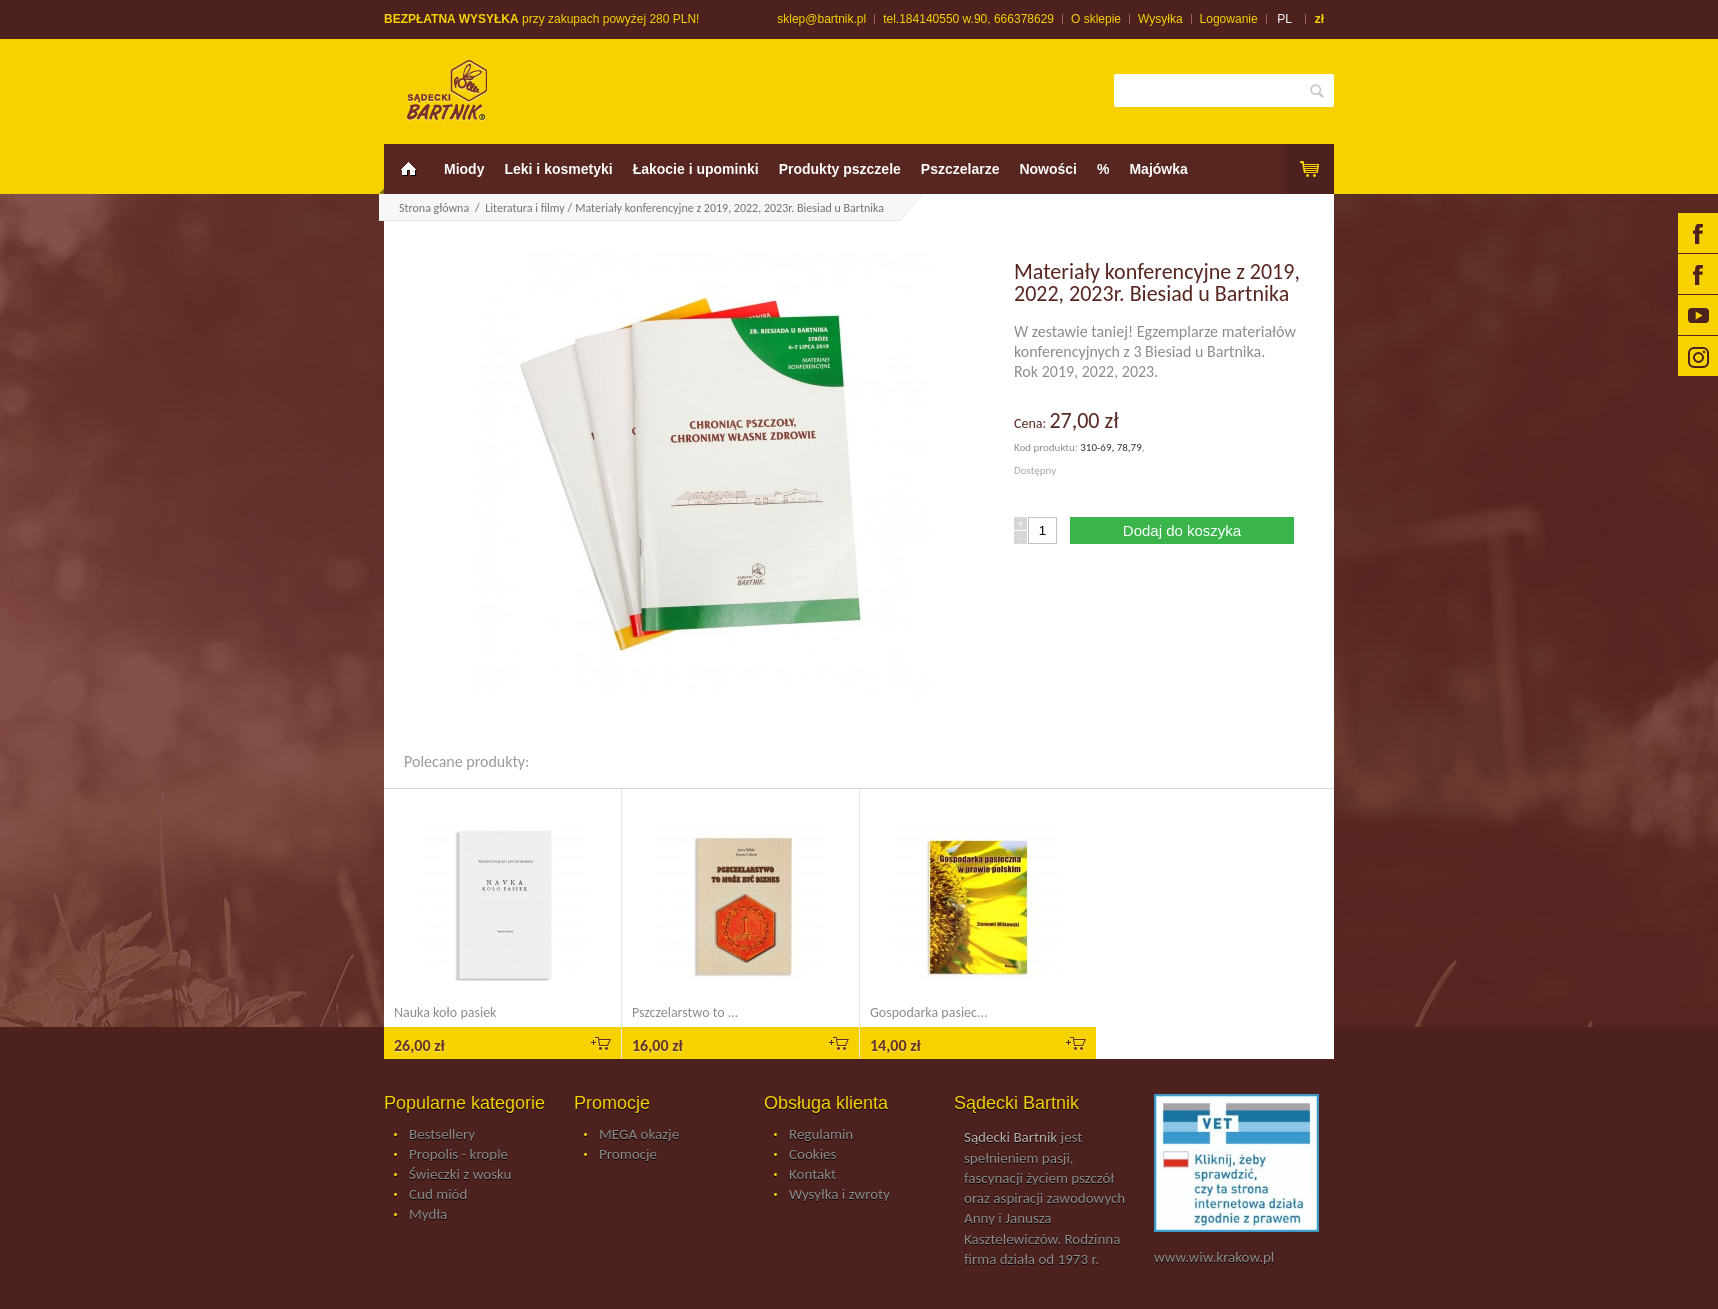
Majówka (1158, 169)
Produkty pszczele (840, 169)
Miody (464, 169)
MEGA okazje (639, 1135)
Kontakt (812, 1175)
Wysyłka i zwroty (839, 1195)
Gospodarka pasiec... (929, 1012)
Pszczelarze (960, 169)
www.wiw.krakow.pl (1214, 1257)
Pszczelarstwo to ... (685, 1012)
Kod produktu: (1047, 447)
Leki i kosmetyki (558, 169)
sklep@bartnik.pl (821, 19)
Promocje (628, 1155)
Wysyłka (1160, 19)
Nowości (1048, 169)
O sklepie (1096, 19)
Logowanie (1229, 19)
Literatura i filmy (524, 208)
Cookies (812, 1155)
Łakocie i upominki (696, 169)
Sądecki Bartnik (1010, 1137)
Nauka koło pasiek (445, 1012)
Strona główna (434, 208)
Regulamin (821, 1135)
